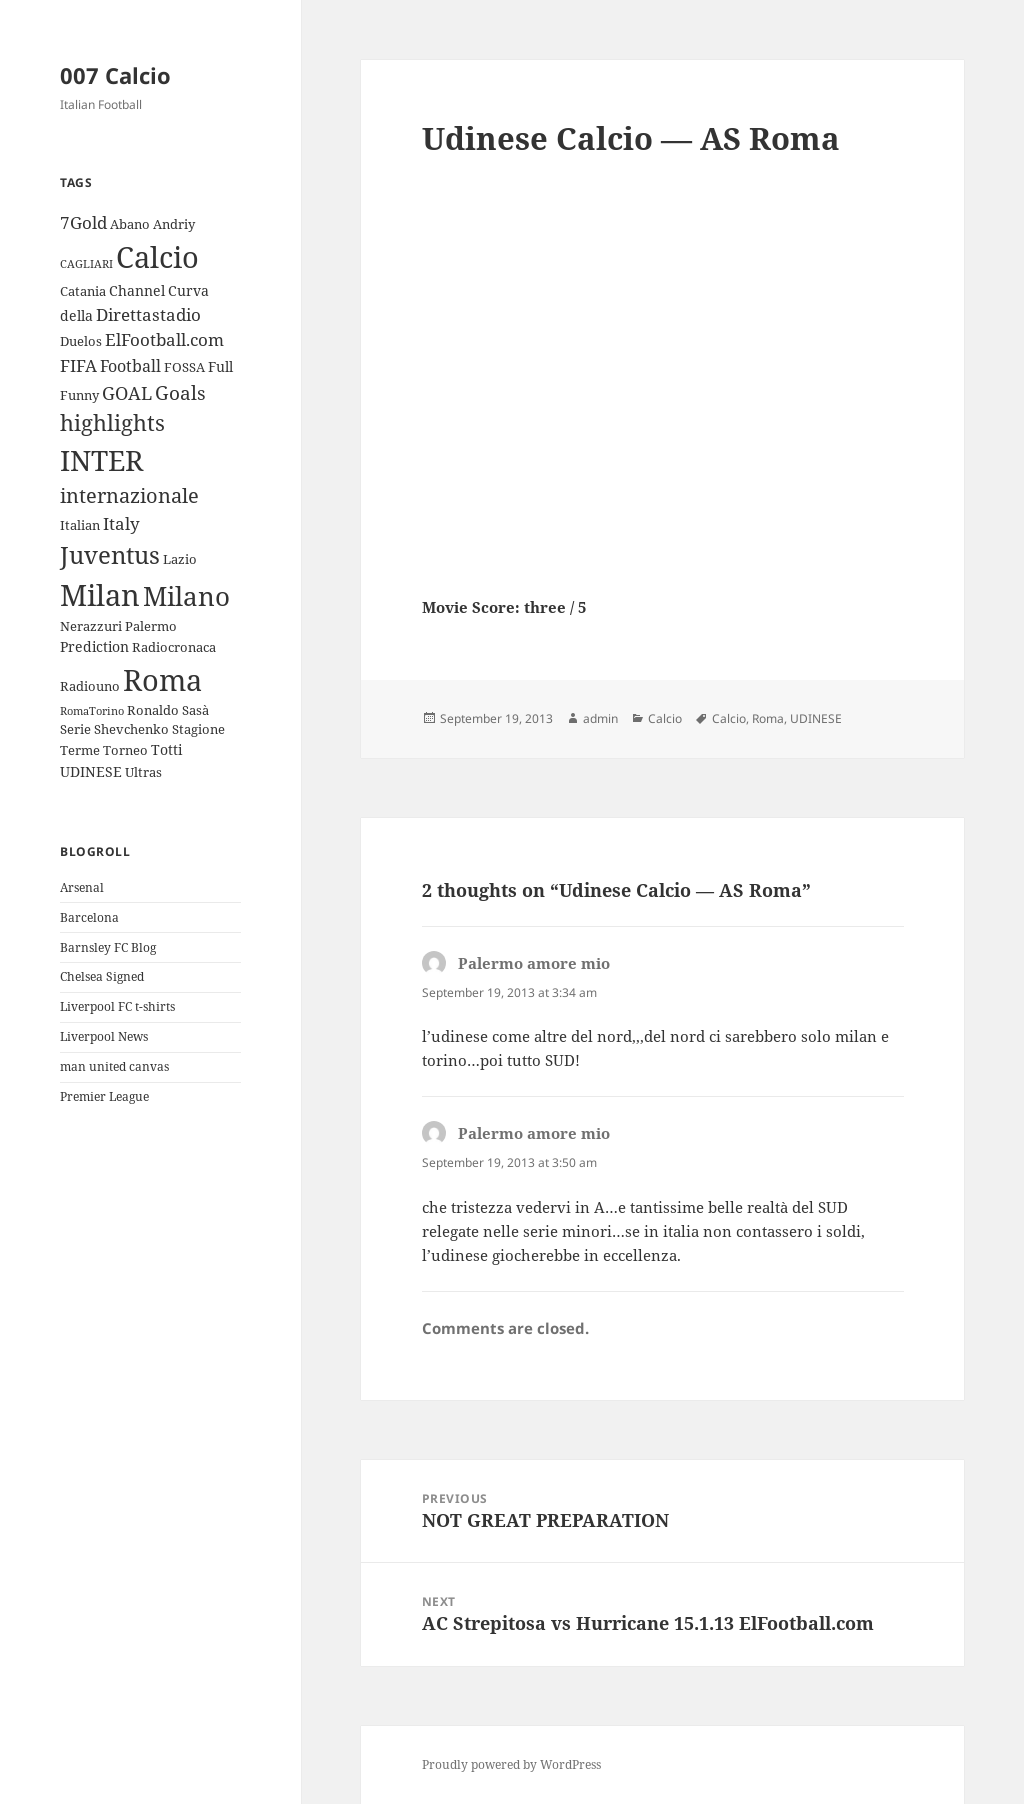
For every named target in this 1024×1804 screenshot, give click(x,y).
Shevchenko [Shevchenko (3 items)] (131, 729)
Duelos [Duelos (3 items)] (81, 341)
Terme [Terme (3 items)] (80, 750)
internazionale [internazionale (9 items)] (129, 495)
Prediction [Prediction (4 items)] (94, 646)
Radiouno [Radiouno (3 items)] (90, 686)
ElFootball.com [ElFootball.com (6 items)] (164, 339)
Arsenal (82, 887)
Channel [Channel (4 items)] (137, 290)
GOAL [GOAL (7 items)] (127, 393)
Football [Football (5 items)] (130, 366)
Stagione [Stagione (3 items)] (198, 729)
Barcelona (89, 917)
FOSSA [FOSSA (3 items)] (184, 367)
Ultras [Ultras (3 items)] (143, 772)
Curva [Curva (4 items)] (188, 290)
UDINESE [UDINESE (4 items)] (91, 771)
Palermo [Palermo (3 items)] (151, 626)
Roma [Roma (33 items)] (162, 679)
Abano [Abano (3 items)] (130, 224)
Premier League (104, 1096)
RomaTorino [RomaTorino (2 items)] (92, 711)
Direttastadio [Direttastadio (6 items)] (148, 314)
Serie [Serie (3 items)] (75, 729)
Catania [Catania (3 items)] (83, 291)
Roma (768, 718)
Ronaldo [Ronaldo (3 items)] (153, 710)
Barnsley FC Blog (108, 947)
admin (600, 718)
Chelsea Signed (102, 976)
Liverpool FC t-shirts (117, 1006)
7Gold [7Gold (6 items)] (83, 222)
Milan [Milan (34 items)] (100, 594)
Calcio (665, 718)
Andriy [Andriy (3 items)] (174, 224)
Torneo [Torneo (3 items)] (125, 750)
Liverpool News (104, 1036)
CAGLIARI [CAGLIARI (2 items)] (86, 264)
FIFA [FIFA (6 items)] (78, 365)
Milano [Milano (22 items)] (186, 596)
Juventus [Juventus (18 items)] (110, 554)
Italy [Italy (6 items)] (121, 523)
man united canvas (114, 1066)
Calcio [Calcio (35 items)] (157, 257)
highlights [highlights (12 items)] (112, 422)
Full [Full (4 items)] (220, 366)
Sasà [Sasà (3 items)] (195, 710)
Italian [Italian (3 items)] (80, 525)
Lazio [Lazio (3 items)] (180, 559)
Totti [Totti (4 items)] (166, 749)
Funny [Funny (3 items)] (79, 395)
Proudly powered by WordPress (511, 1764)
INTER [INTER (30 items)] (101, 460)
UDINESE (816, 718)
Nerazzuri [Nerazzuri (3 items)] (91, 626)
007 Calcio (115, 75)
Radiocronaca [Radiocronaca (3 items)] (174, 647)
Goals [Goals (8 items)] (180, 393)
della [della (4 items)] (76, 315)
